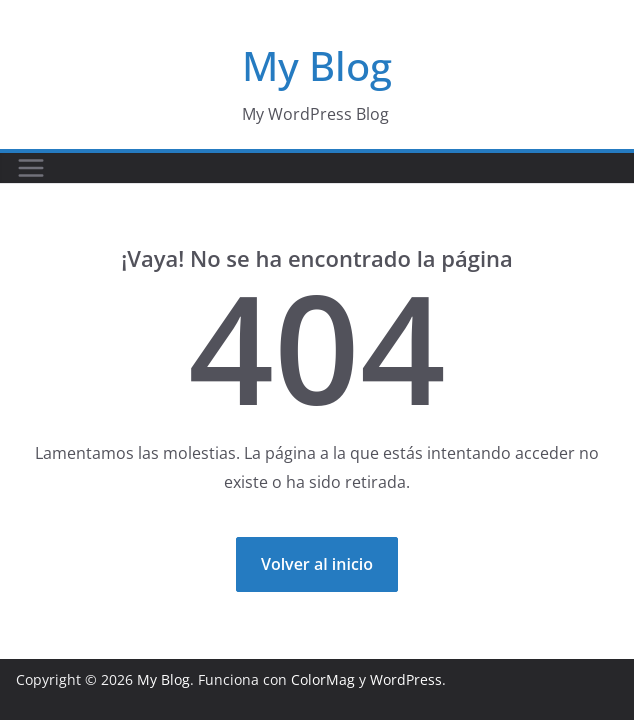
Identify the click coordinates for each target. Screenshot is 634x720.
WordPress (406, 679)
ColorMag (323, 679)
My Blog (317, 65)
